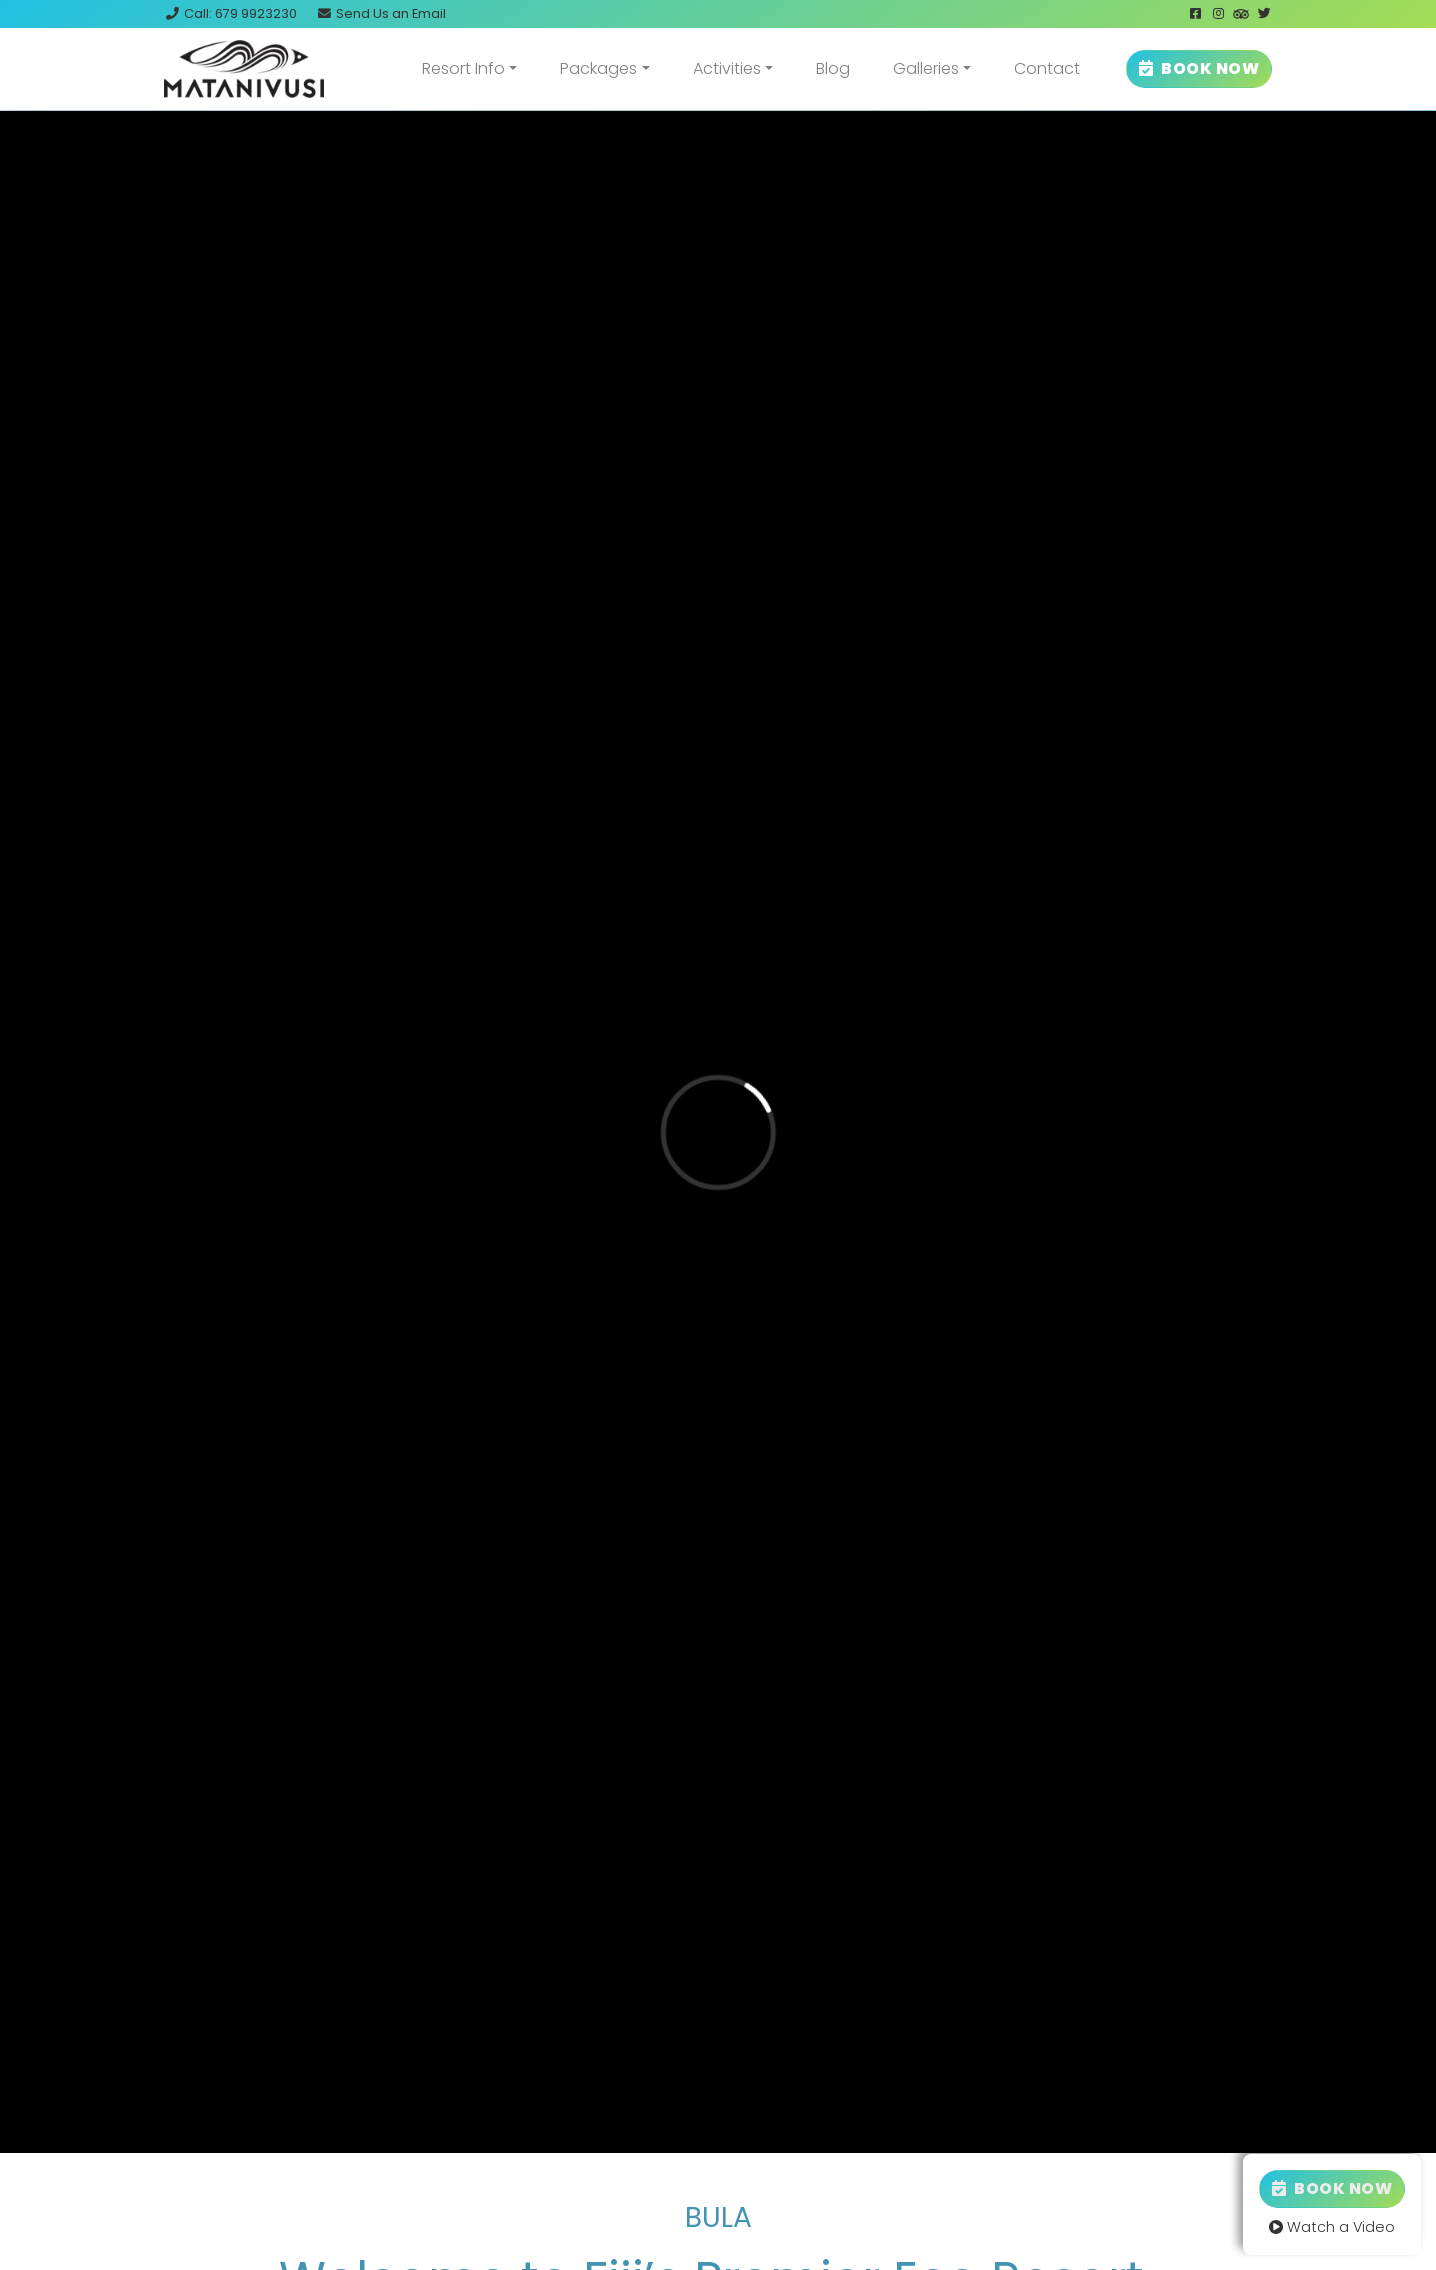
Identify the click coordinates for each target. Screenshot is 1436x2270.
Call (230, 13)
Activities (727, 68)
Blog (833, 68)
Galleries (926, 68)
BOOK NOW (1199, 68)
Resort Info (463, 68)
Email (381, 13)
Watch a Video (1332, 2227)
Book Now (1332, 2188)
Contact (1047, 68)
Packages (598, 68)
